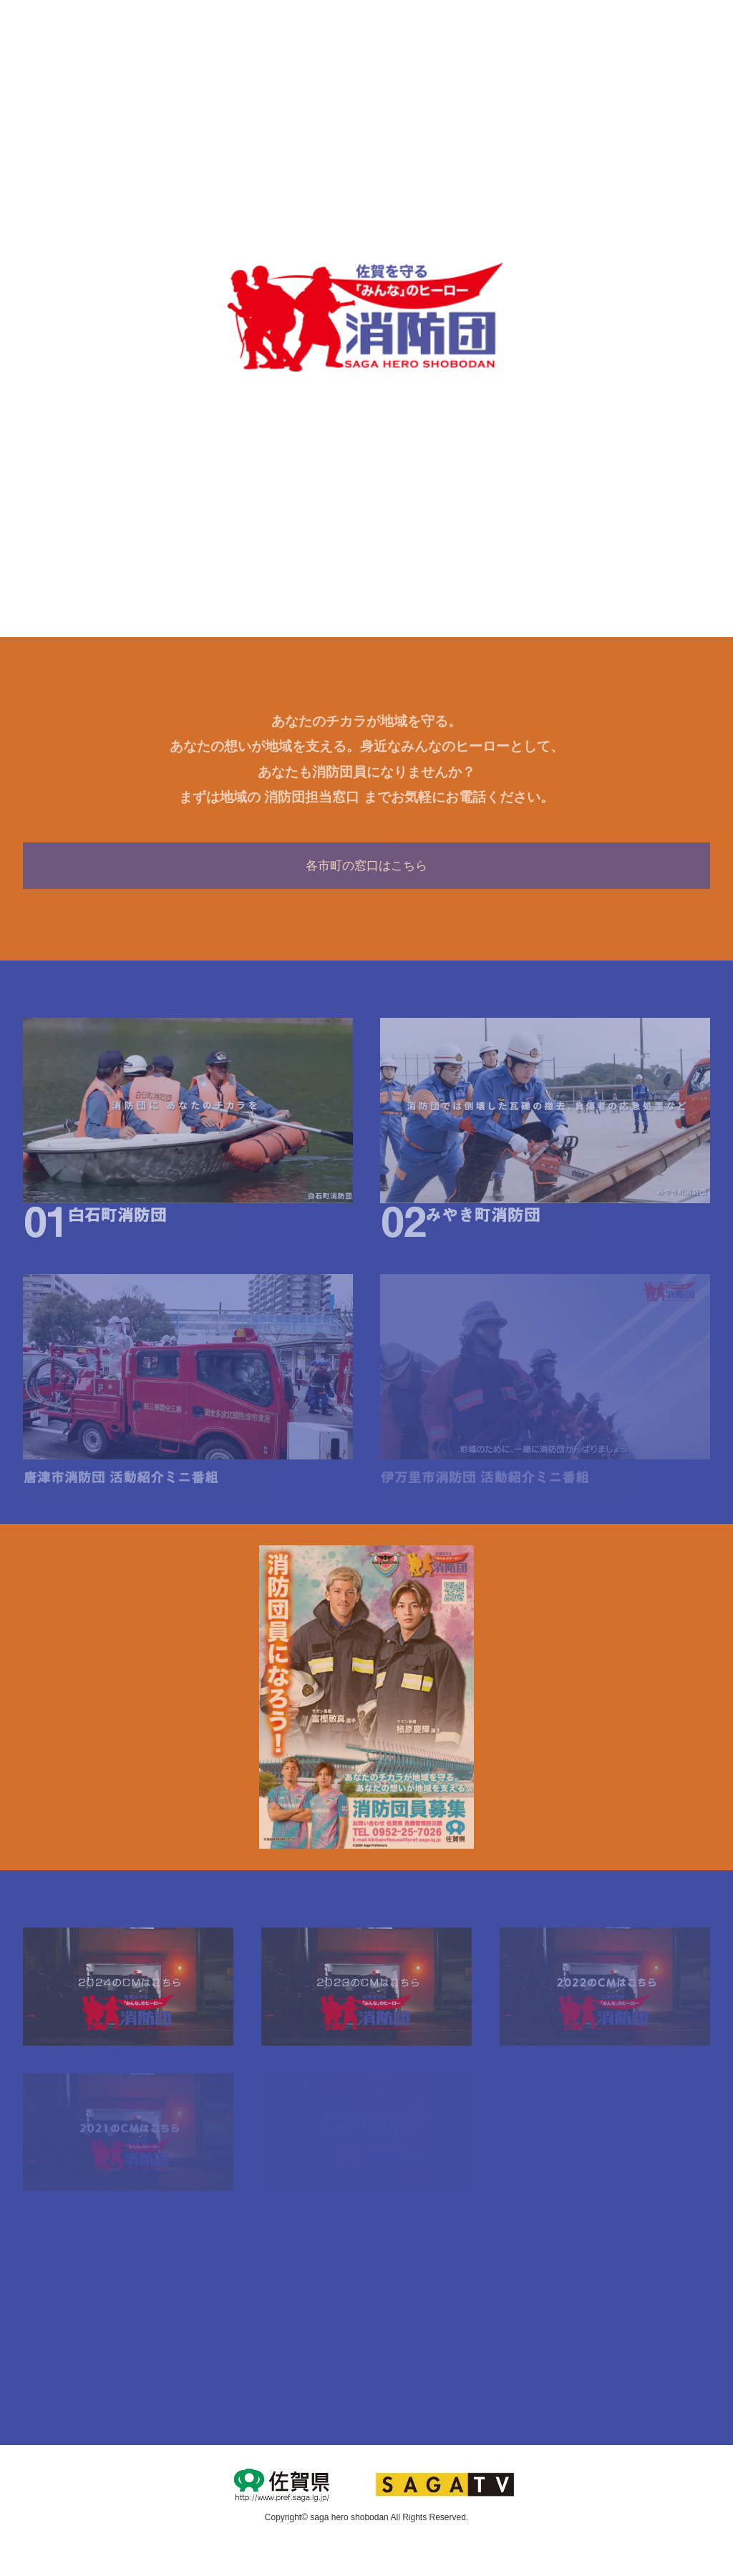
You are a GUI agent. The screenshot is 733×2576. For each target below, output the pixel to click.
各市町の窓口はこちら (366, 866)
